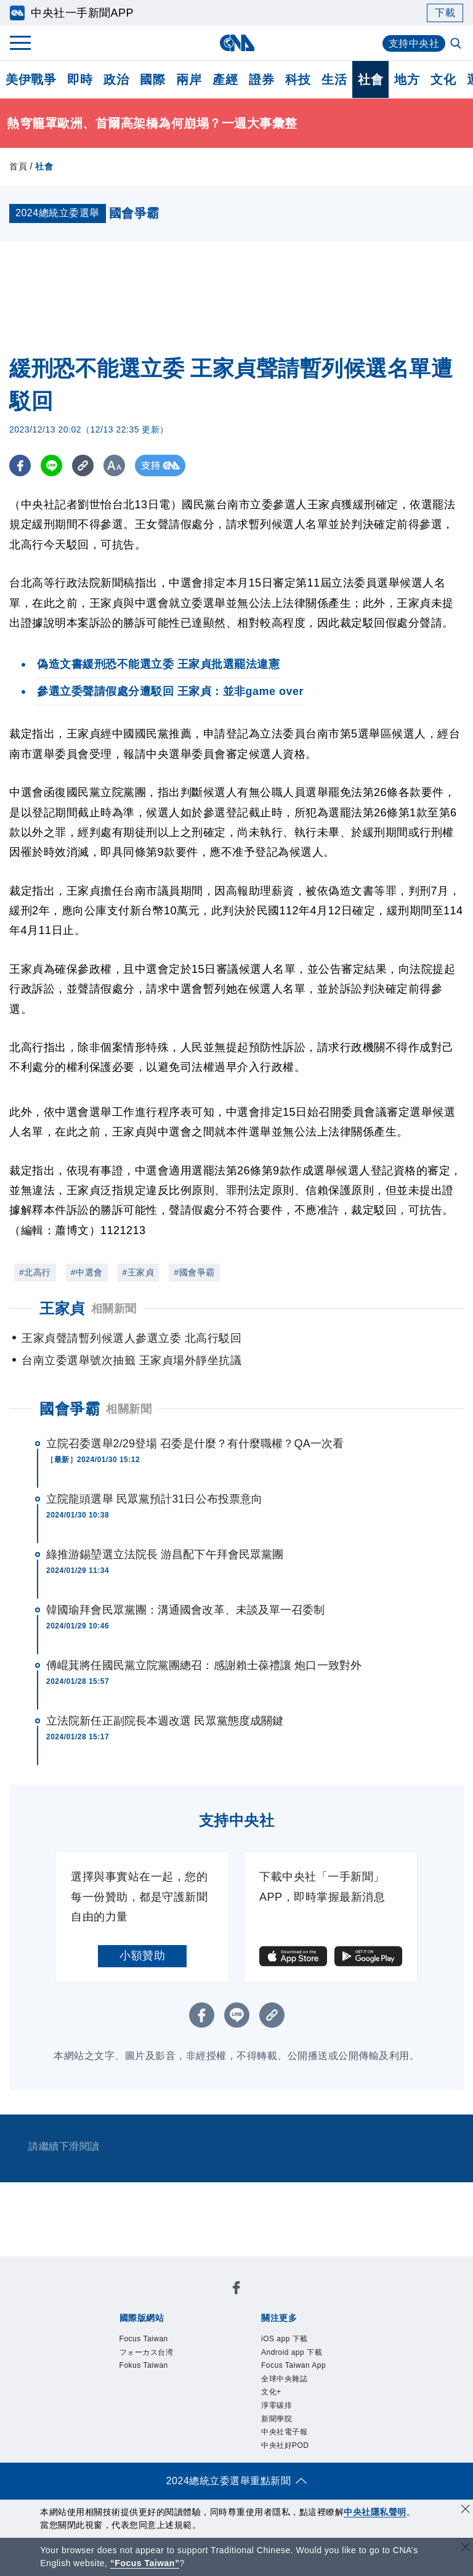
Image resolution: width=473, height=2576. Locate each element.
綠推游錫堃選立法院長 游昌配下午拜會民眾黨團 (164, 1554)
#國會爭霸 (194, 1272)
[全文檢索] (457, 44)
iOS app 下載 (284, 2338)
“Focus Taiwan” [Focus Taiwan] (145, 2563)
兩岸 (188, 79)
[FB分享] (20, 465)
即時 (79, 79)
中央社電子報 (284, 2432)
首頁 (18, 166)
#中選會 (87, 1272)
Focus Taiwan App (293, 2365)
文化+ (271, 2391)
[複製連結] (83, 465)
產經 (225, 79)
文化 (443, 79)
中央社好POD (285, 2445)
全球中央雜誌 (284, 2379)
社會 (370, 79)
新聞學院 (276, 2419)
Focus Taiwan (143, 2338)
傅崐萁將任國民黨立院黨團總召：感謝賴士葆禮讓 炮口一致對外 (204, 1665)
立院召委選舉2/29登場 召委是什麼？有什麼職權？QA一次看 (195, 1443)
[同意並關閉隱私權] (465, 2510)
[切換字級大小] (114, 465)
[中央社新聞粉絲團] (236, 2290)
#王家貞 (139, 1272)
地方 (406, 79)
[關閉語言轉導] (465, 2548)
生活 (334, 79)
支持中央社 (414, 43)
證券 (261, 79)
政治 (116, 79)
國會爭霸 (69, 1408)
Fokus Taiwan (143, 2365)
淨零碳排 (276, 2405)
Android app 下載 (291, 2352)
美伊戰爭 (31, 79)
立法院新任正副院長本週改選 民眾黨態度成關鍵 (164, 1721)
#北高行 (35, 1272)
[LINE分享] (51, 465)
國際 (152, 79)
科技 (297, 79)
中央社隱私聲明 (375, 2512)
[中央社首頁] (237, 43)
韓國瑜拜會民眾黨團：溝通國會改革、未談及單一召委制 (185, 1610)
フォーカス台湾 (146, 2352)
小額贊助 (142, 1955)
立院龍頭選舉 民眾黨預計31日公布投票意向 (154, 1499)
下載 (445, 12)
